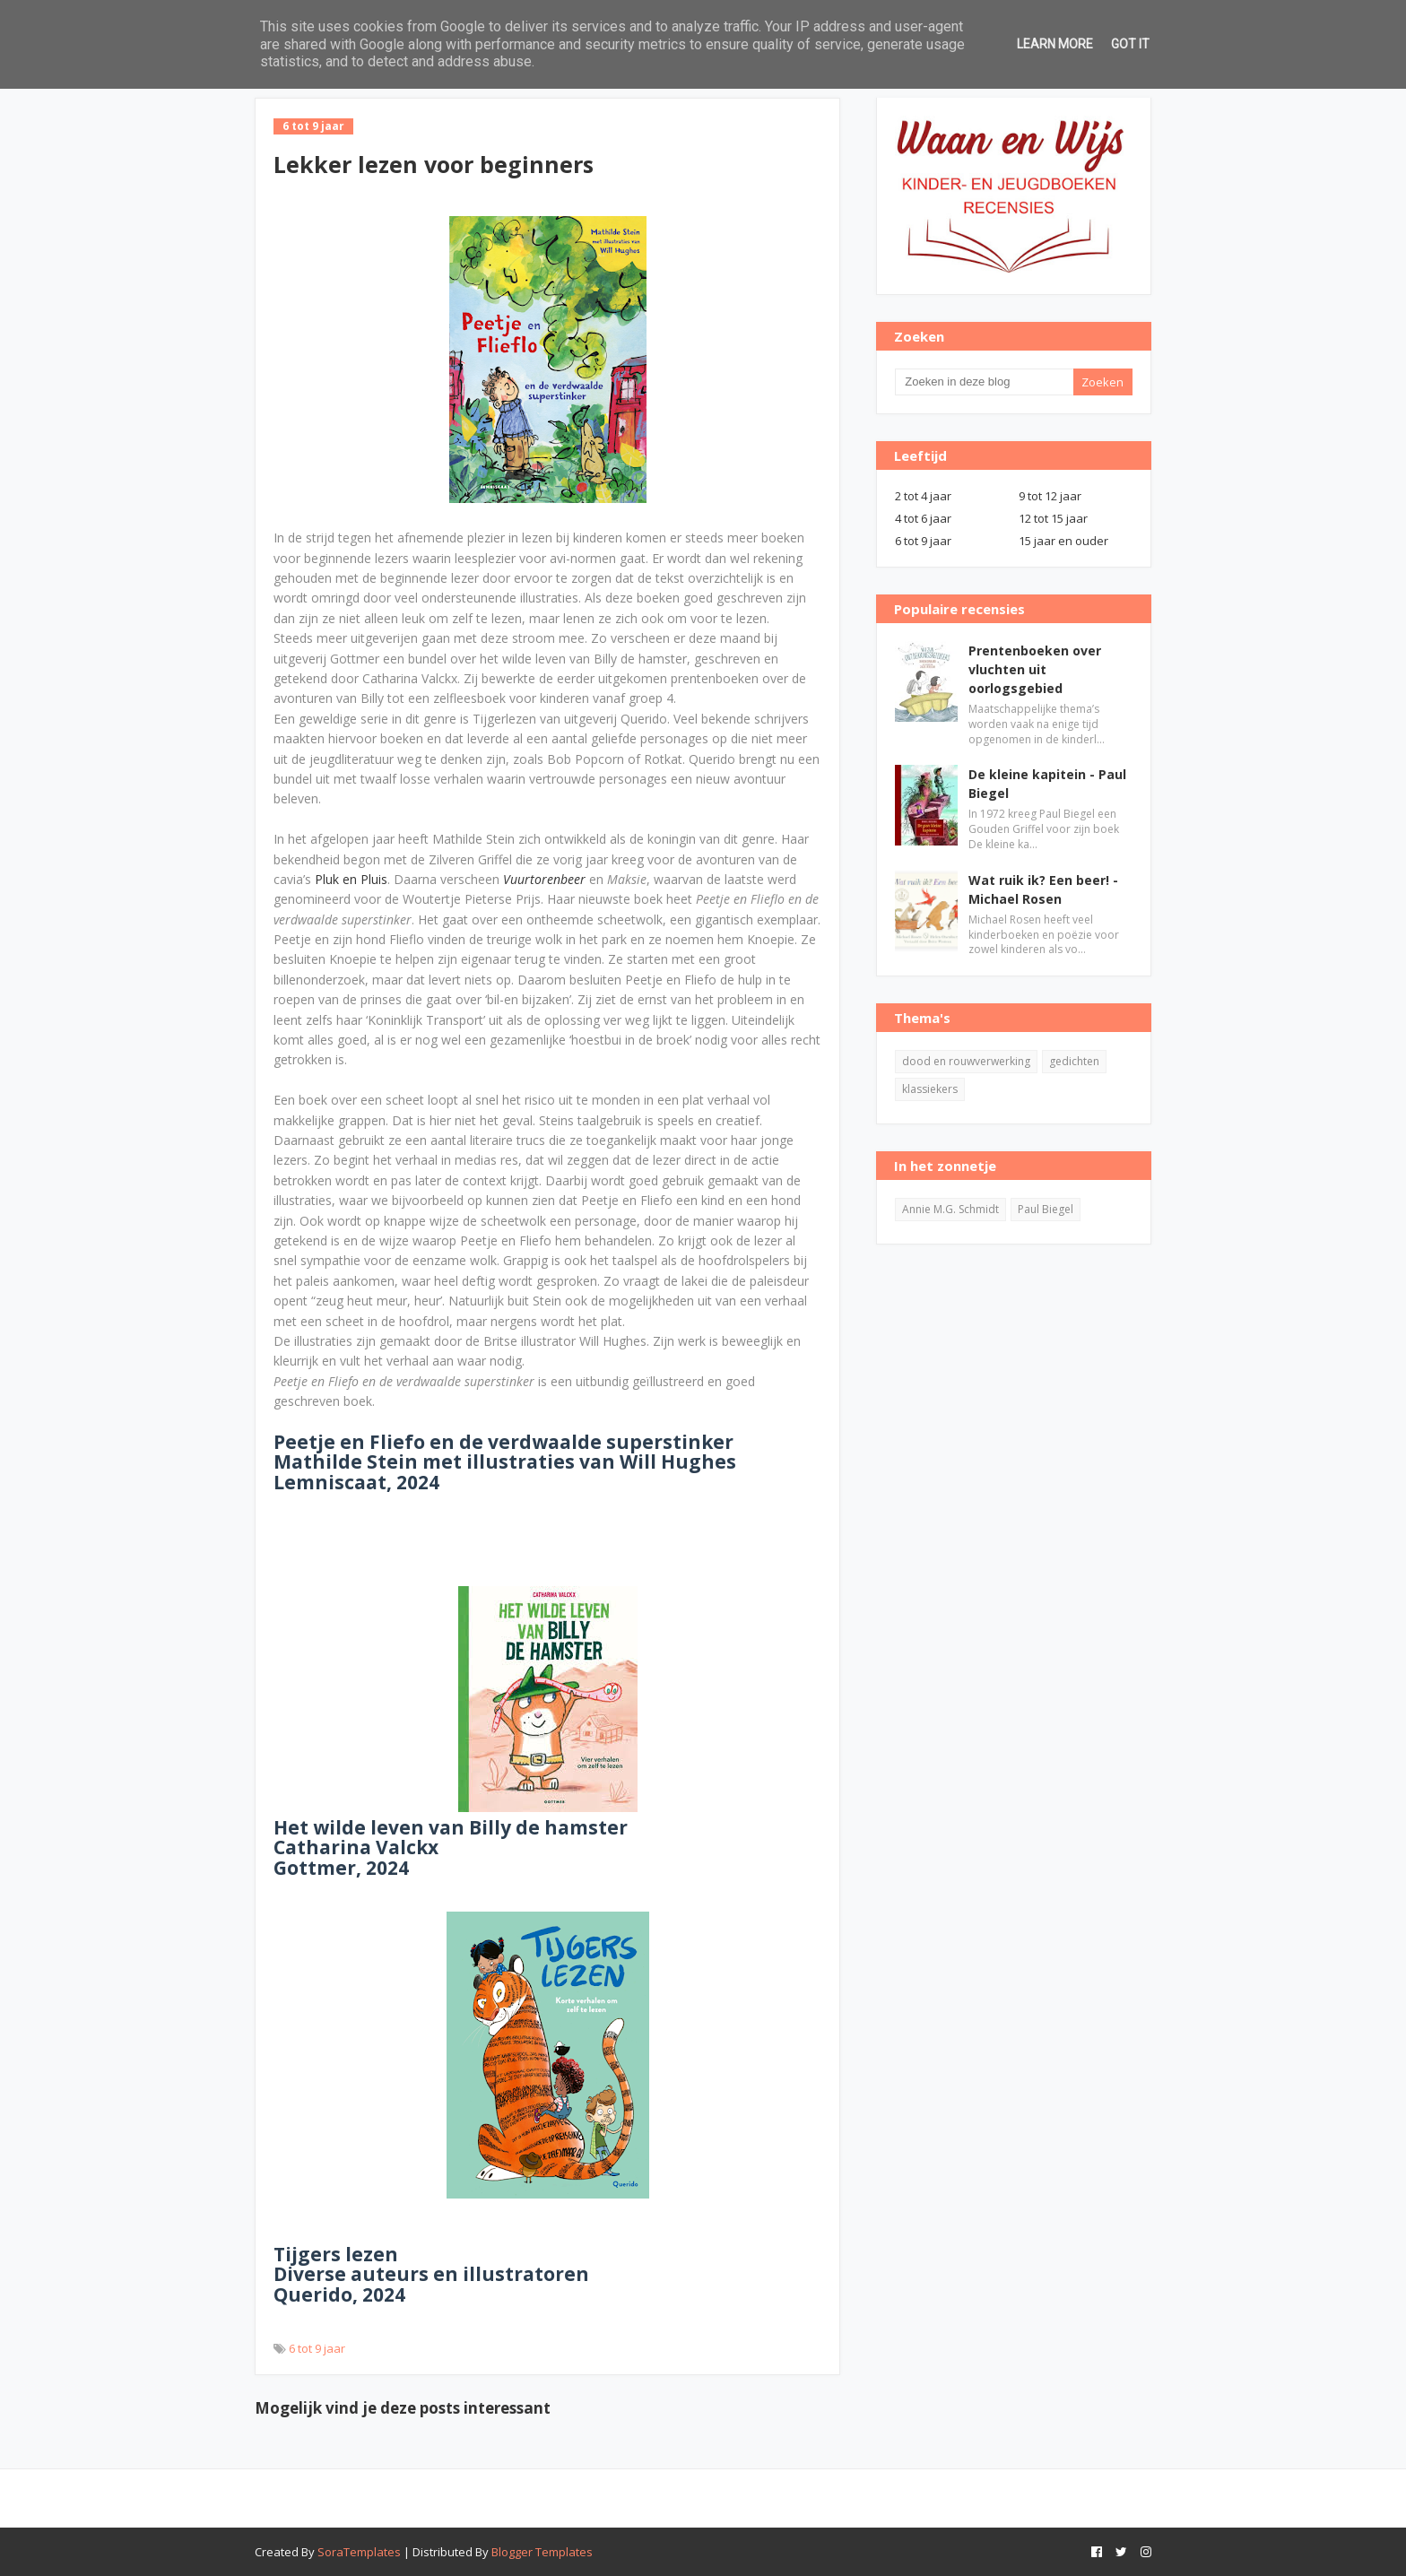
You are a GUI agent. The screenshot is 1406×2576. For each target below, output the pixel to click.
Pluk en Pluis (351, 879)
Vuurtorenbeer (544, 879)
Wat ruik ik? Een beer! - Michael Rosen (1043, 889)
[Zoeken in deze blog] (983, 382)
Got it (1130, 44)
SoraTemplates (359, 2552)
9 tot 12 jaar (1050, 496)
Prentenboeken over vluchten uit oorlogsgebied (1034, 669)
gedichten (1074, 1061)
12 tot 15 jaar (1053, 518)
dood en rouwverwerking (966, 1061)
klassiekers (930, 1089)
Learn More (1055, 44)
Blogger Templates (542, 2552)
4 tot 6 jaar (923, 518)
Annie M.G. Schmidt (950, 1209)
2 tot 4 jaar (923, 496)
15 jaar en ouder (1063, 541)
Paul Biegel (1045, 1209)
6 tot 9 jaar (317, 2348)
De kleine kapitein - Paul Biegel (1047, 784)
